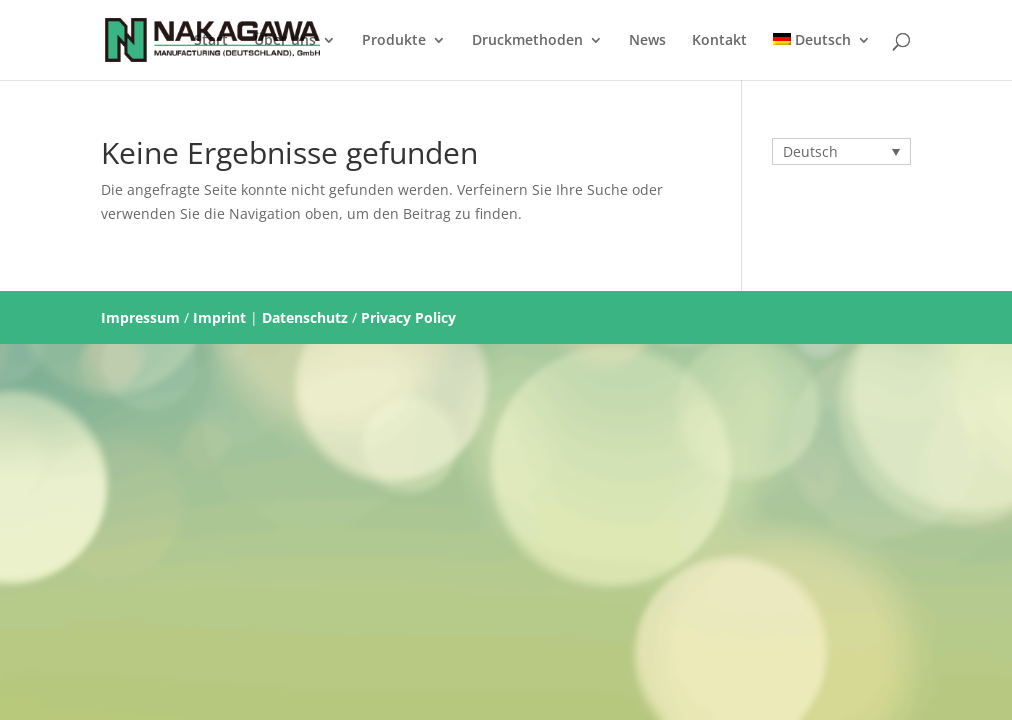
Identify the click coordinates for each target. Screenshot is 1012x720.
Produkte (394, 41)
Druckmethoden (527, 41)
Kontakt (719, 41)
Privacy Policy (408, 317)
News (647, 41)
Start (211, 41)
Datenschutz (305, 317)
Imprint (219, 317)
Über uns (285, 41)
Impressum (140, 317)
